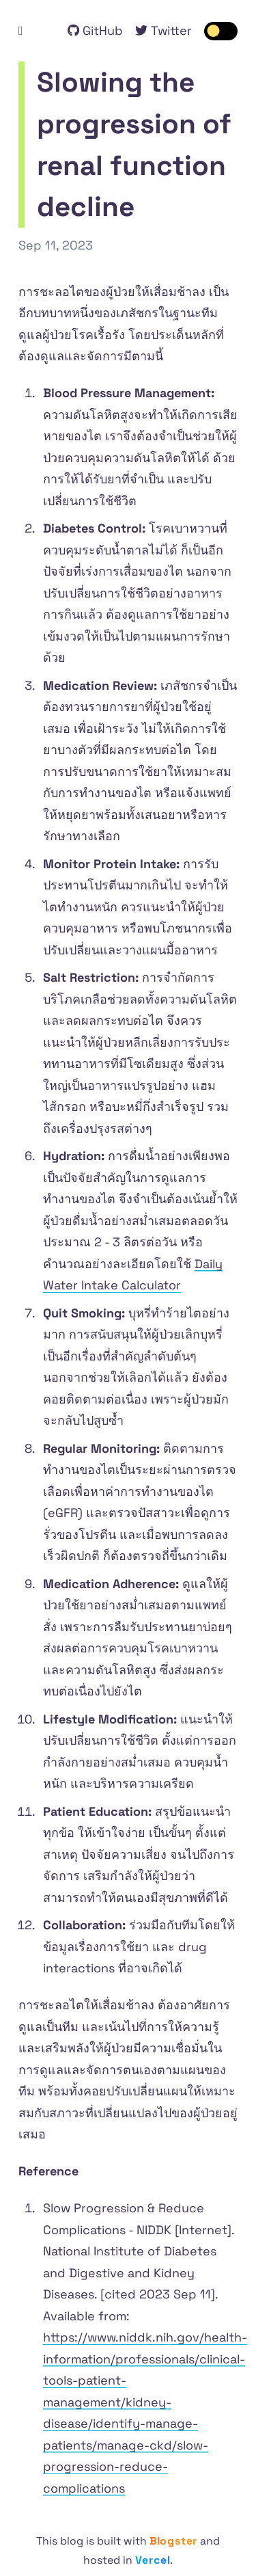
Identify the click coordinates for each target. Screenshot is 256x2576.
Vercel (153, 2560)
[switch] (221, 31)
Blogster (173, 2541)
